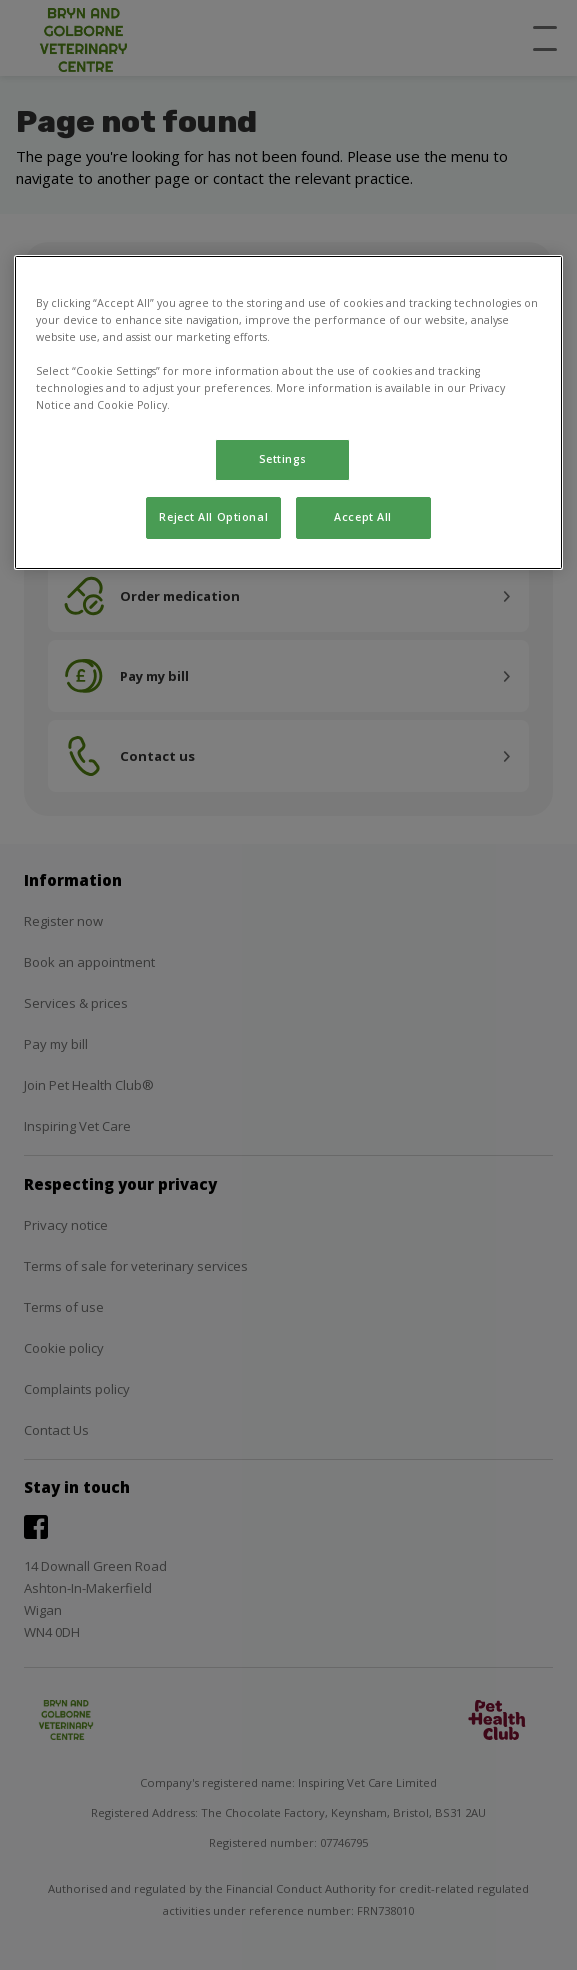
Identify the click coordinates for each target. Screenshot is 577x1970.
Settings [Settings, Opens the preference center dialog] (283, 459)
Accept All (363, 517)
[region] (288, 412)
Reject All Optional (213, 517)
